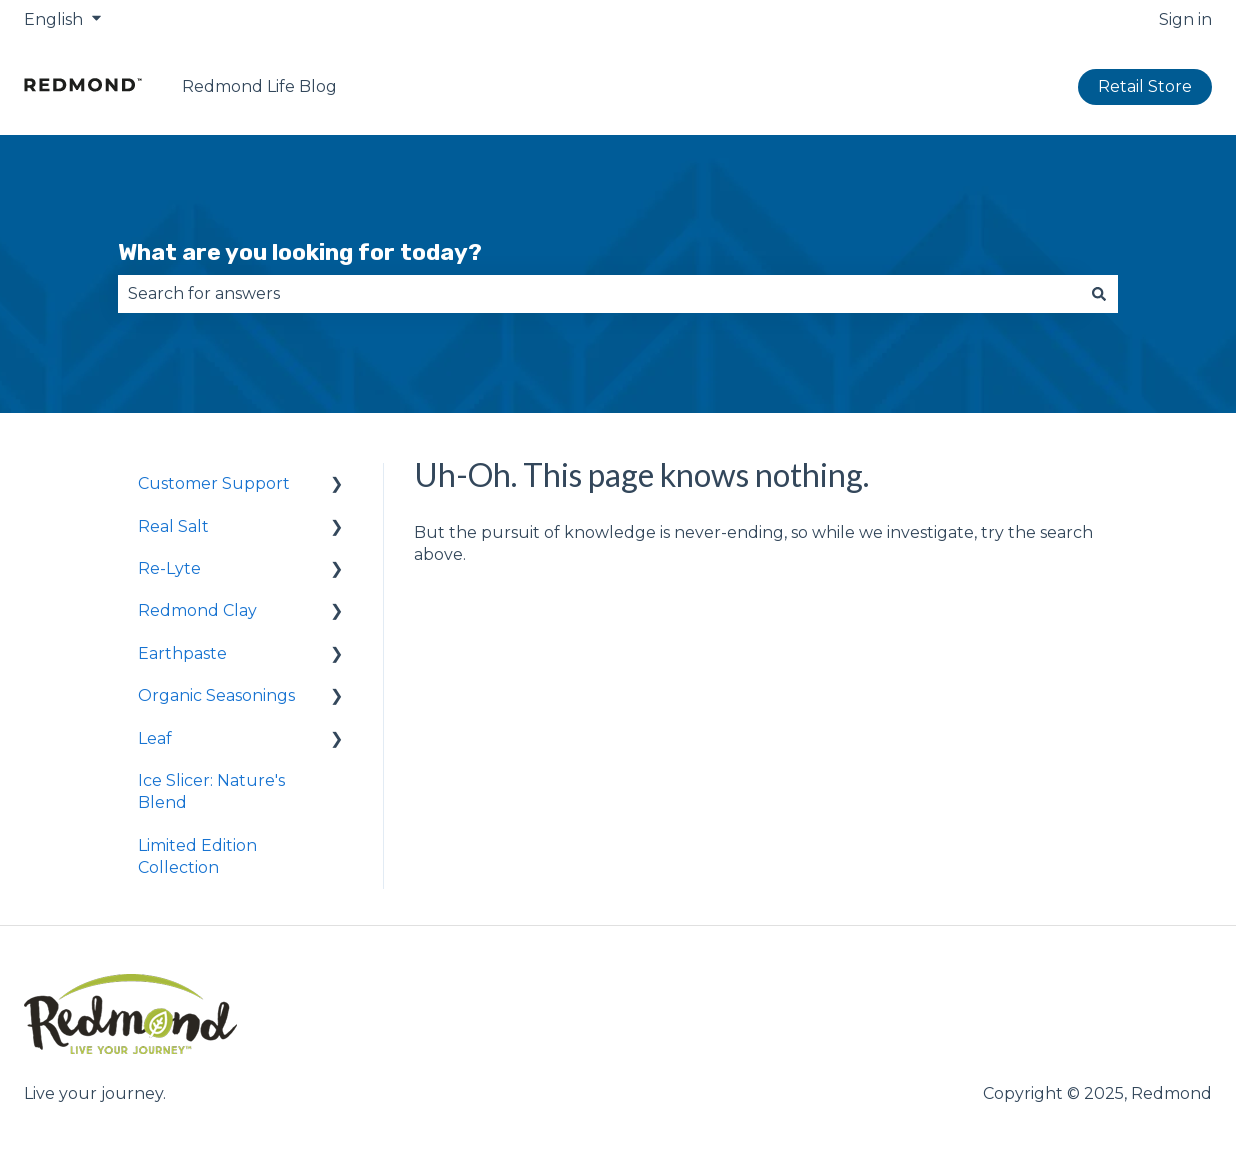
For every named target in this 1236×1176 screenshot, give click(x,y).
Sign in (1185, 19)
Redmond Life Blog (259, 86)
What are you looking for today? (300, 252)
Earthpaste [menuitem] (182, 653)
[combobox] (599, 294)
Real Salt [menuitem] (173, 526)
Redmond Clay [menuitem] (197, 610)
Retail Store (1145, 86)
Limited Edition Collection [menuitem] (197, 856)
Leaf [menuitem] (155, 738)
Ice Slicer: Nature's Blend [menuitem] (211, 791)
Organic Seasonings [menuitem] (216, 695)
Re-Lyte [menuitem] (169, 568)
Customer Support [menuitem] (214, 483)
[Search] (1099, 294)
